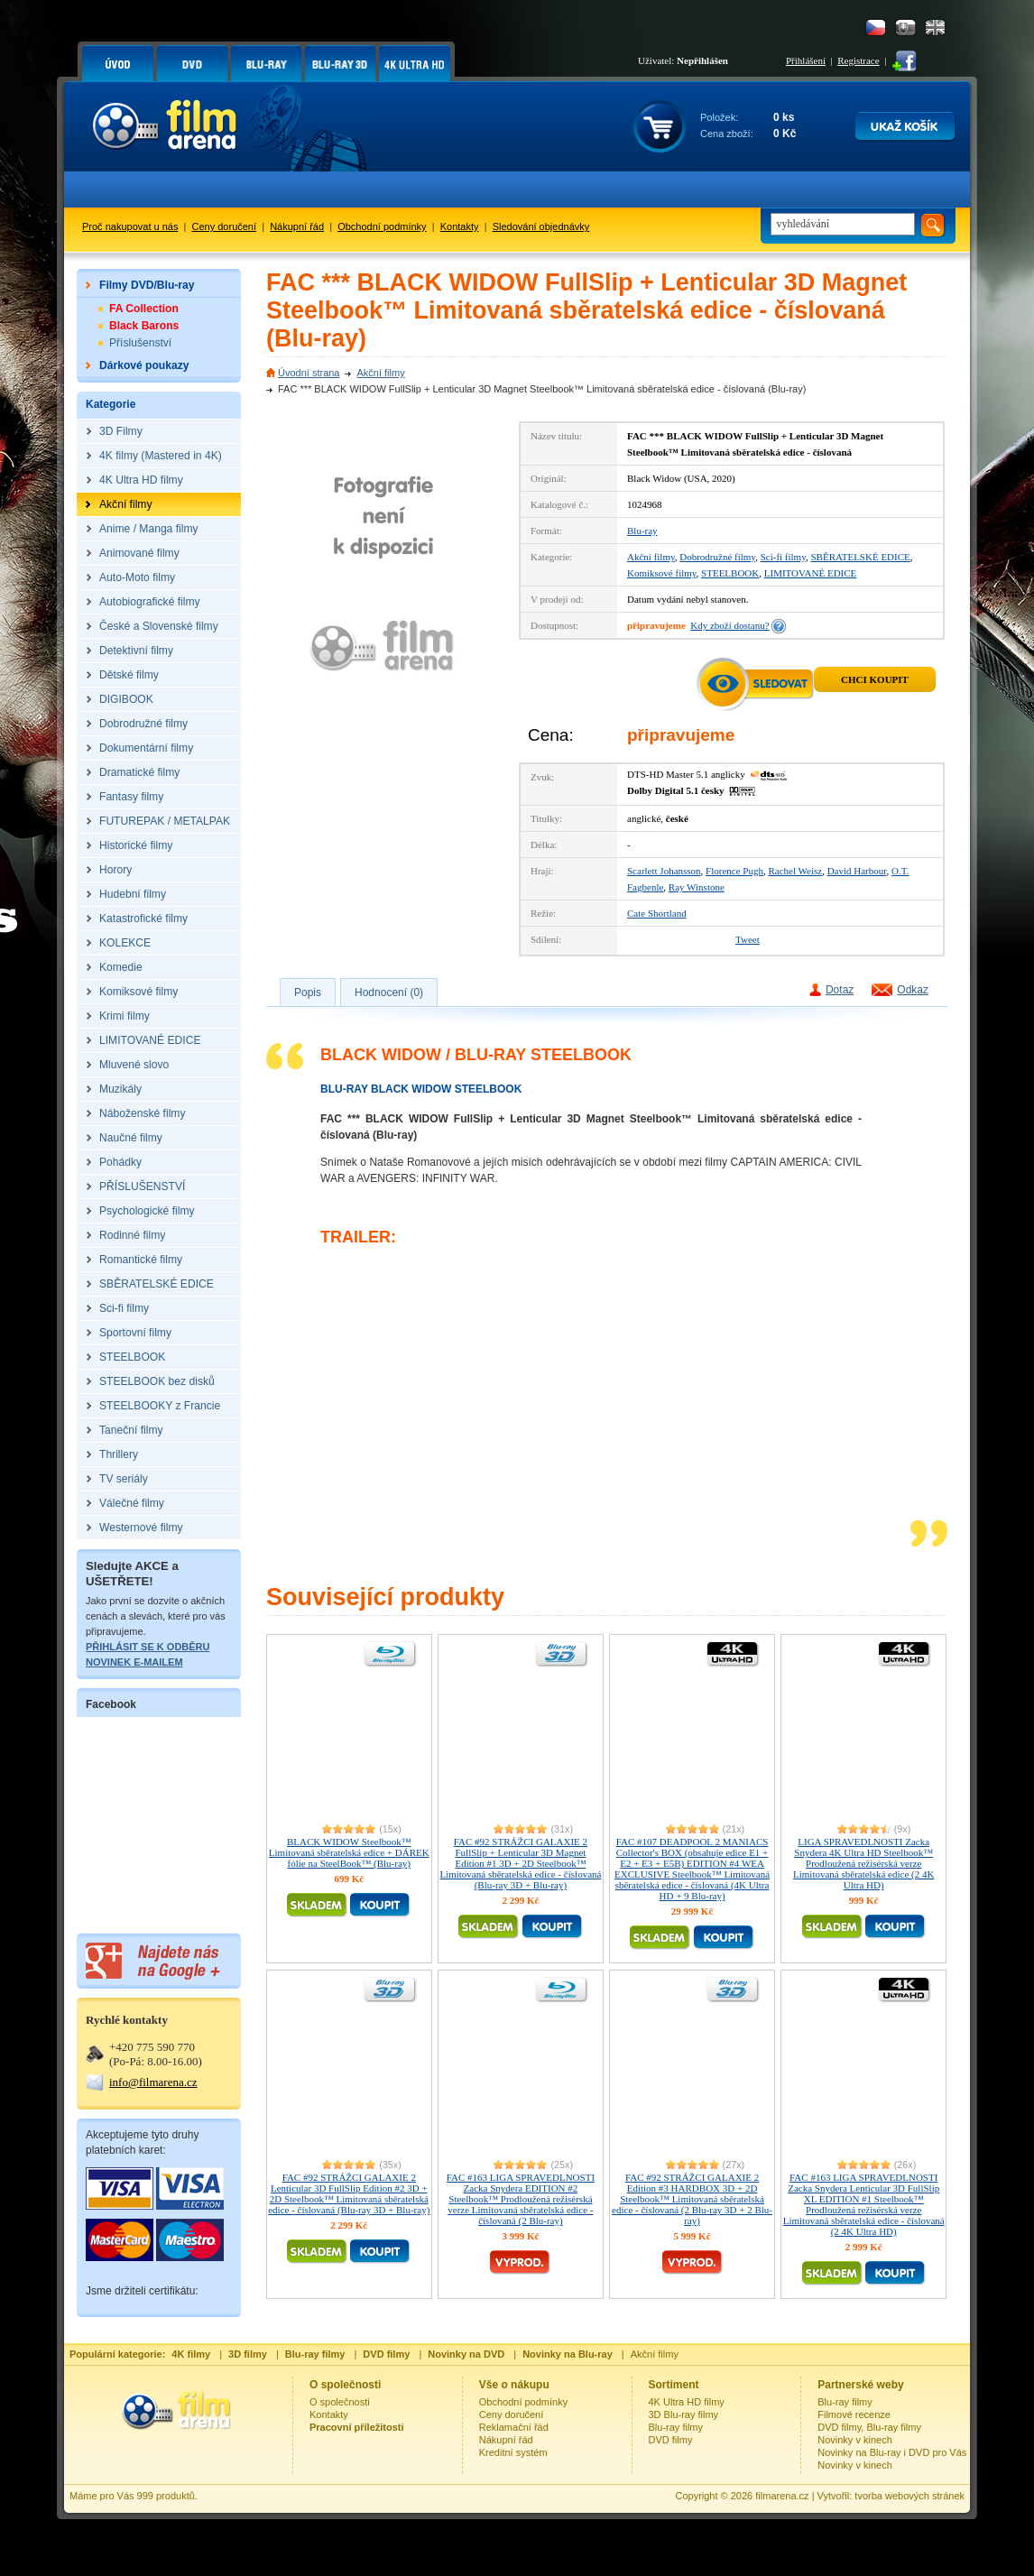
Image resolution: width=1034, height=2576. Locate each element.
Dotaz (840, 989)
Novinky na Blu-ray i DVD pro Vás (891, 2452)
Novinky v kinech (854, 2439)
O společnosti (339, 2401)
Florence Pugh (734, 870)
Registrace (858, 60)
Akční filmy (380, 372)
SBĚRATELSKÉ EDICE (859, 556)
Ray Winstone (697, 887)
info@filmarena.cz (153, 2082)
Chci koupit (875, 679)
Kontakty (459, 226)
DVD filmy (671, 2439)
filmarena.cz (781, 2495)
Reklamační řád (514, 2427)
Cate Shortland (657, 913)
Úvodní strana (308, 372)
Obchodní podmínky (381, 226)
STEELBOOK (730, 573)
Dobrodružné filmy (717, 556)
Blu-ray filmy (676, 2427)
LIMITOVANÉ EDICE (810, 573)
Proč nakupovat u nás (130, 226)
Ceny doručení (224, 226)
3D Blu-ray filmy (684, 2414)
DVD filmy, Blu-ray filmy (869, 2427)
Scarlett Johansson (664, 870)
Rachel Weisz (795, 870)
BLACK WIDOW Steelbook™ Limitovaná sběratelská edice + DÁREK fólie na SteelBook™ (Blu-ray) (349, 1852)
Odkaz (912, 989)
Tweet (747, 939)
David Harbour (857, 870)
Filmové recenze (854, 2414)
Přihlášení (806, 60)
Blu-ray (642, 530)
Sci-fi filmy (783, 556)
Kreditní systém (513, 2452)
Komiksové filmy (662, 573)
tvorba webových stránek (909, 2495)
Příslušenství (140, 343)
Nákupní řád (297, 226)
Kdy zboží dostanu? (729, 625)
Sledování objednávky (541, 226)
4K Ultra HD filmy (687, 2401)
